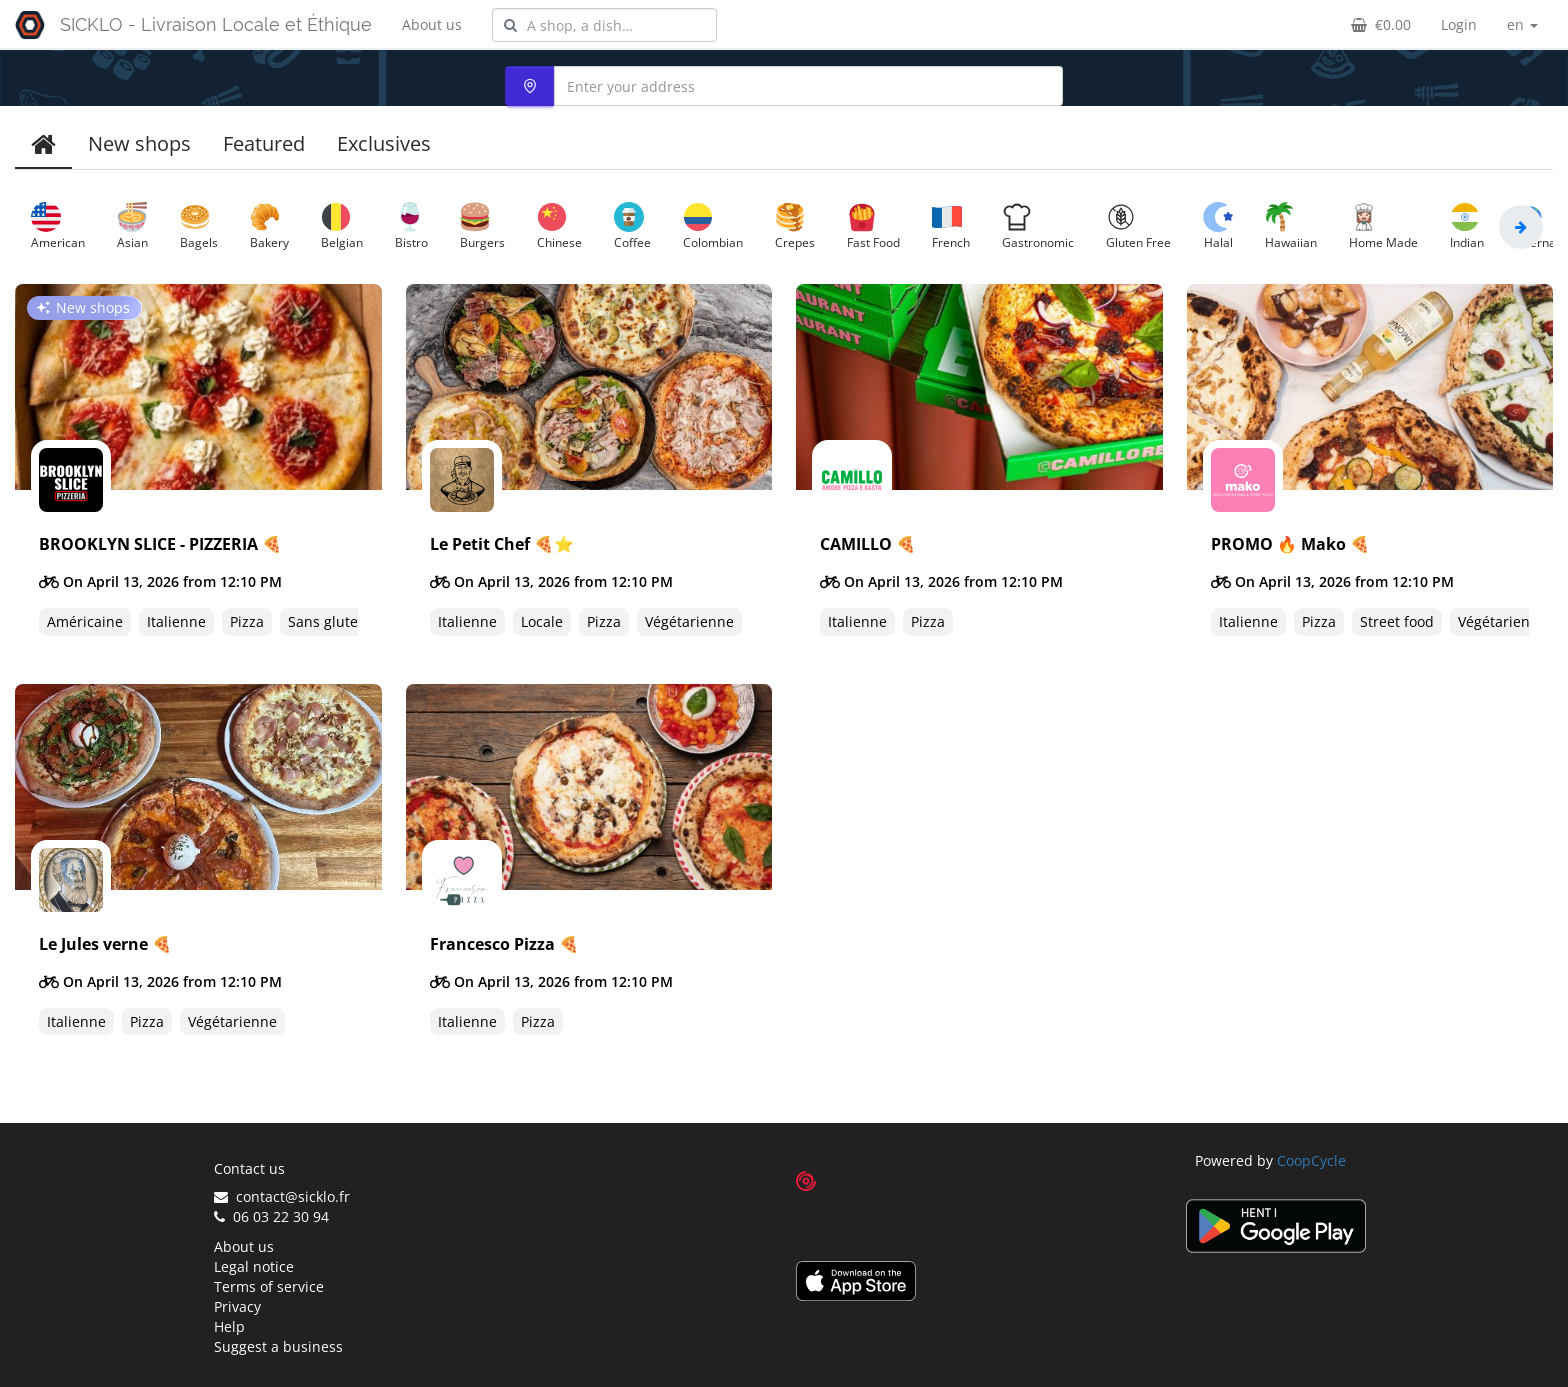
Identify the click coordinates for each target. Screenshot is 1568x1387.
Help (229, 1326)
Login (1459, 24)
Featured (264, 143)
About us (432, 24)
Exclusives (384, 143)
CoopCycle (1311, 1160)
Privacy (237, 1306)
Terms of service (269, 1286)
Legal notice (254, 1266)
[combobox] (604, 25)
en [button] (1522, 24)
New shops (139, 143)
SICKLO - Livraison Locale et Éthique (216, 24)
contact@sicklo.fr (282, 1196)
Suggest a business (278, 1346)
